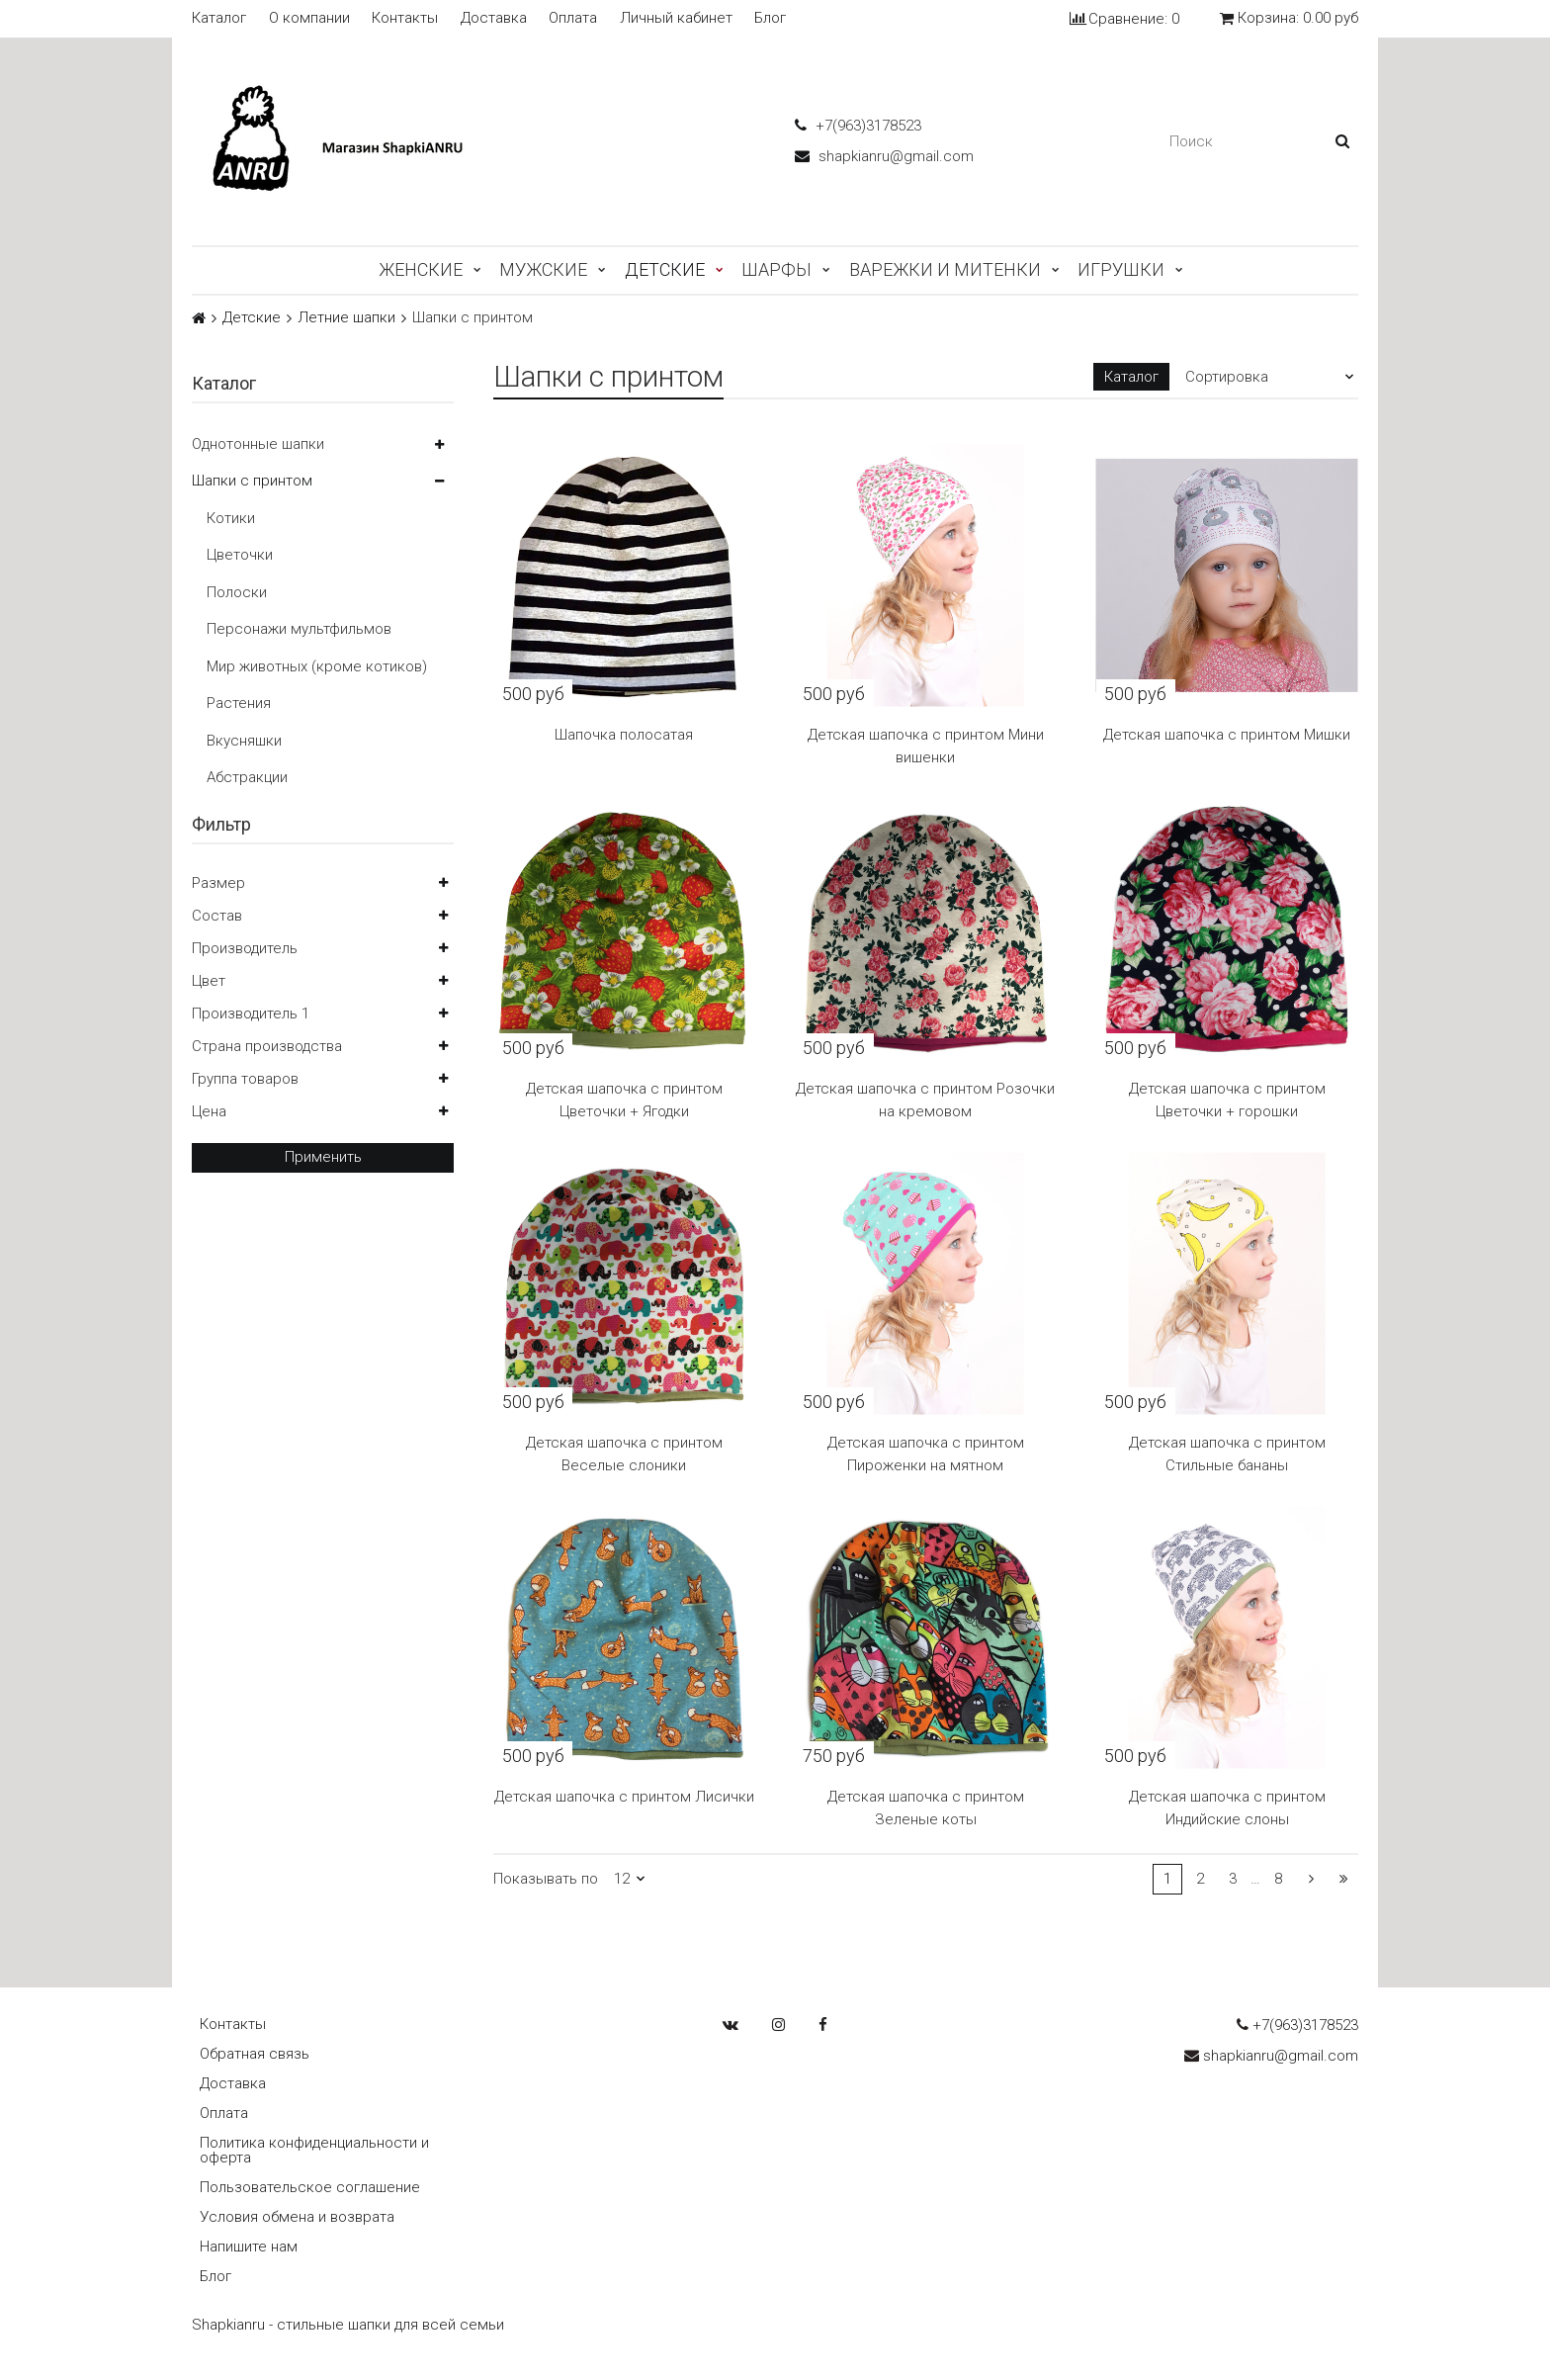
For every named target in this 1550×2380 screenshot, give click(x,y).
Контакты (405, 18)
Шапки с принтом (252, 480)
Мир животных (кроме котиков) (317, 666)
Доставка (494, 18)
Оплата (573, 18)
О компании (309, 18)
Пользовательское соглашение (310, 2187)
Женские (421, 269)
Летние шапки (346, 317)
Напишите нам (249, 2246)
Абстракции (247, 777)
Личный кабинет (676, 18)
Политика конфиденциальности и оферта (314, 2150)
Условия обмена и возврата (297, 2217)
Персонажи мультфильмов (299, 629)
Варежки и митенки (945, 269)
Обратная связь (254, 2054)
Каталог (219, 18)
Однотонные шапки (258, 444)
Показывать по (545, 1880)
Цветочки (240, 555)
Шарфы (776, 269)
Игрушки (1120, 269)
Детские (665, 269)
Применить (323, 1157)
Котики (231, 518)
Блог (770, 18)
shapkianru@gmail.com (884, 156)
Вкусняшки (244, 740)
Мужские (543, 269)
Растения (239, 703)
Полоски (237, 592)
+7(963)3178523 (858, 125)
